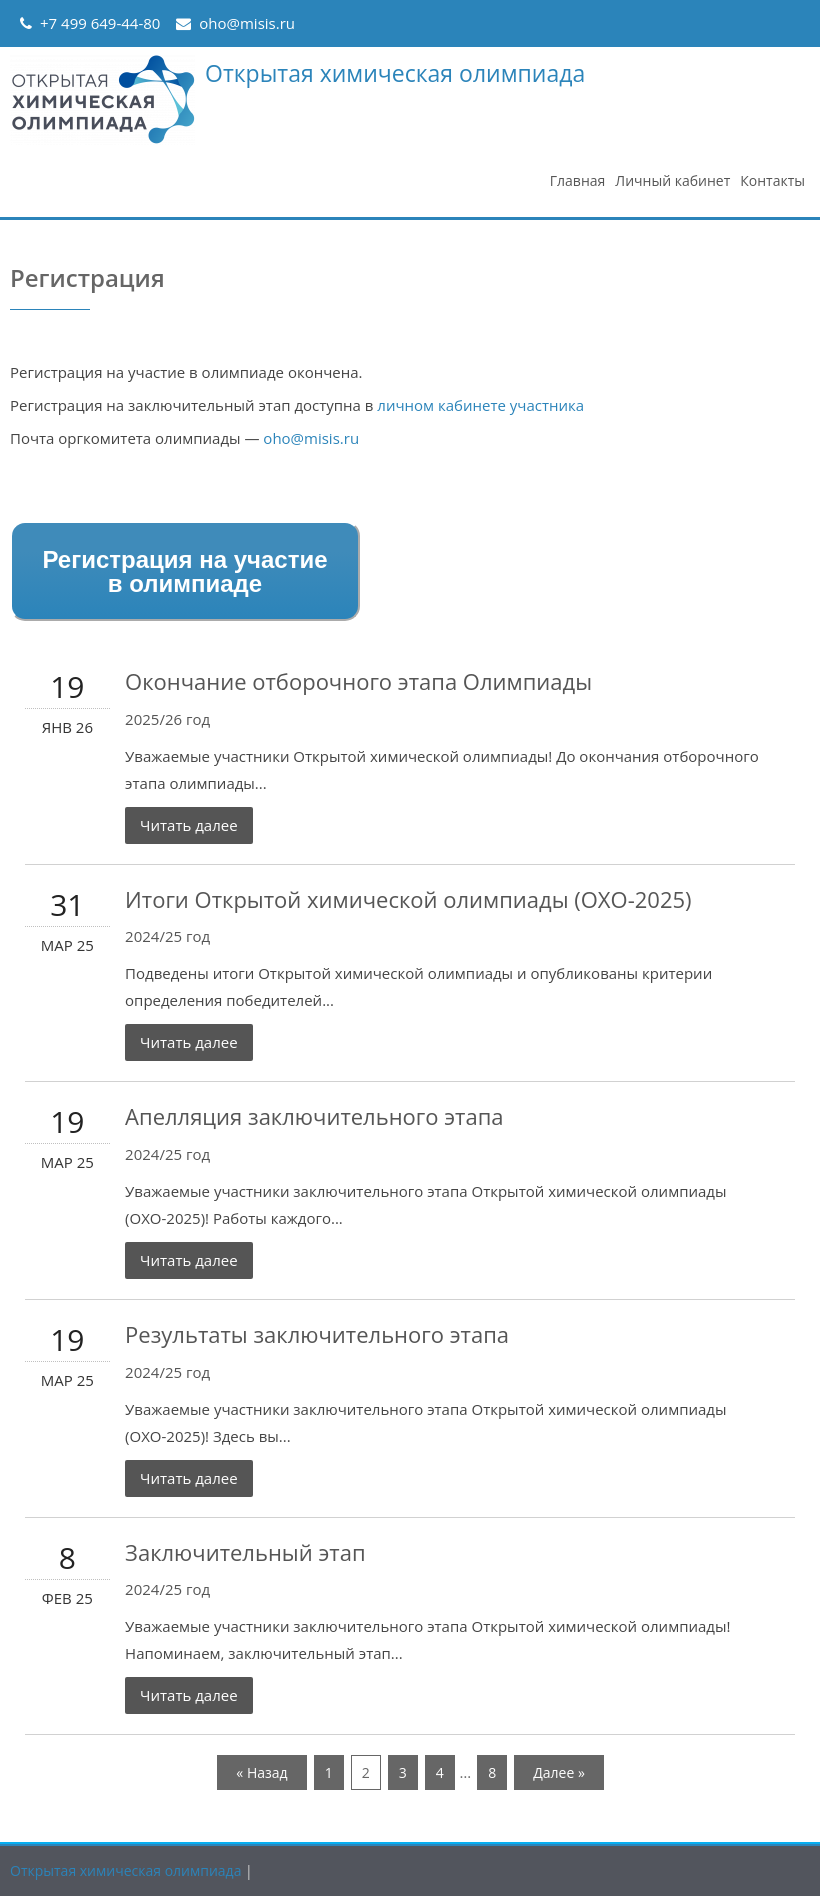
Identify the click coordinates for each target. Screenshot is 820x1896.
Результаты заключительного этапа (317, 1334)
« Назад (261, 1772)
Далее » (559, 1772)
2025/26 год (167, 719)
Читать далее (189, 825)
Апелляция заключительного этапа (314, 1116)
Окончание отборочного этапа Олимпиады (358, 681)
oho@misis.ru (247, 23)
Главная (578, 180)
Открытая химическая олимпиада (395, 73)
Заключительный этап (245, 1552)
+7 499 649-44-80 (100, 23)
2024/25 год (167, 936)
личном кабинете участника (480, 405)
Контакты (772, 180)
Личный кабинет (672, 180)
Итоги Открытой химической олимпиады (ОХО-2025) (408, 899)
